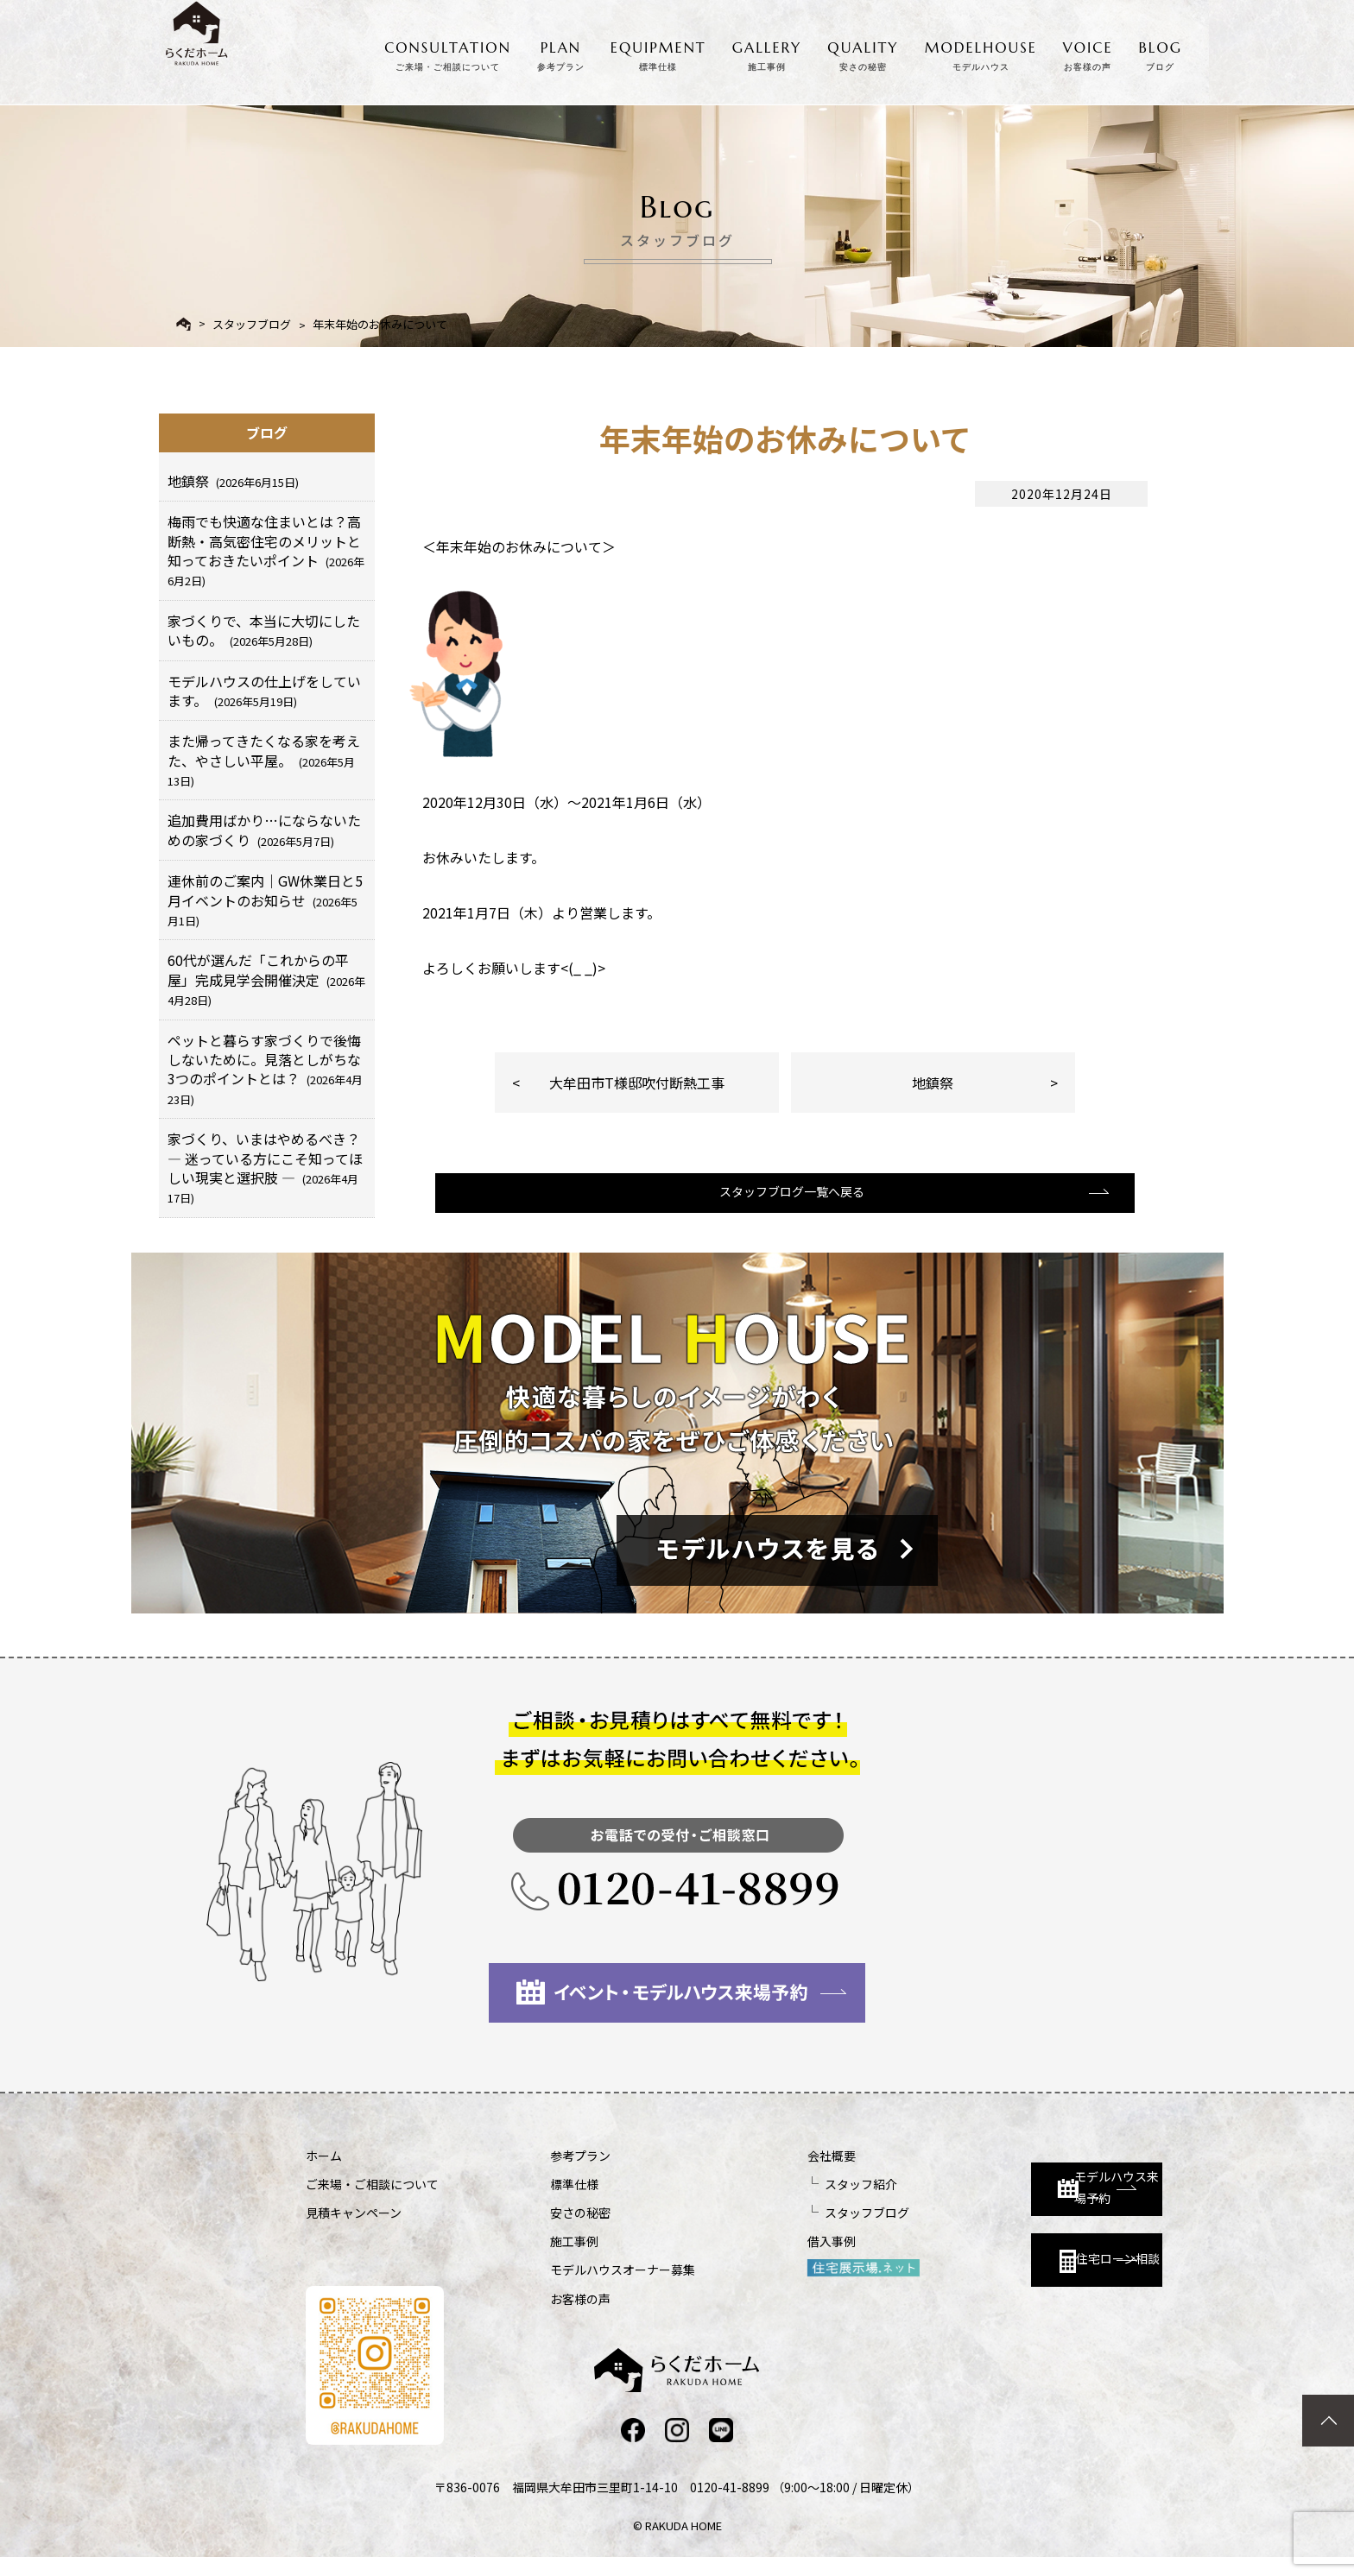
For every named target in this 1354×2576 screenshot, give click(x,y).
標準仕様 (528, 2200)
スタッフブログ (251, 324)
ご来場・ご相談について (372, 2200)
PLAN (561, 52)
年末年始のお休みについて (380, 324)
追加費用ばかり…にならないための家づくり (264, 829)
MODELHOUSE (981, 52)
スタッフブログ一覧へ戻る (783, 1211)
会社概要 (739, 2172)
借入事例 (739, 2257)
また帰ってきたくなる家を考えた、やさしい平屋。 (264, 759)
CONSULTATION (447, 52)
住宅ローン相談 (1002, 2264)
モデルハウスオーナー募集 (576, 2286)
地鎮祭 (932, 1082)
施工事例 (528, 2257)
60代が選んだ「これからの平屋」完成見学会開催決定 (266, 979)
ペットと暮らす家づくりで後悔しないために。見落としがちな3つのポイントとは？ (265, 1069)
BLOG (1160, 52)
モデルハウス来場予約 (1011, 2188)
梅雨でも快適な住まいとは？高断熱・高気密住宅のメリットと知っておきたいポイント (266, 550)
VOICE (1088, 52)
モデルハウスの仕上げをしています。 (264, 690)
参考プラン (534, 2172)
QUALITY (862, 52)
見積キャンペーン (354, 2229)
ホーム (324, 2172)
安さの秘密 (534, 2229)
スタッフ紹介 (768, 2200)
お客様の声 (534, 2315)
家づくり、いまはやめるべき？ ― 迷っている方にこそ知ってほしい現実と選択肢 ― (265, 1167)
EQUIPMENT (658, 52)
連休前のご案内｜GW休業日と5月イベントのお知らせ (265, 899)
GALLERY (767, 52)
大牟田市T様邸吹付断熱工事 (636, 1082)
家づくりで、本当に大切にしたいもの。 (264, 630)
